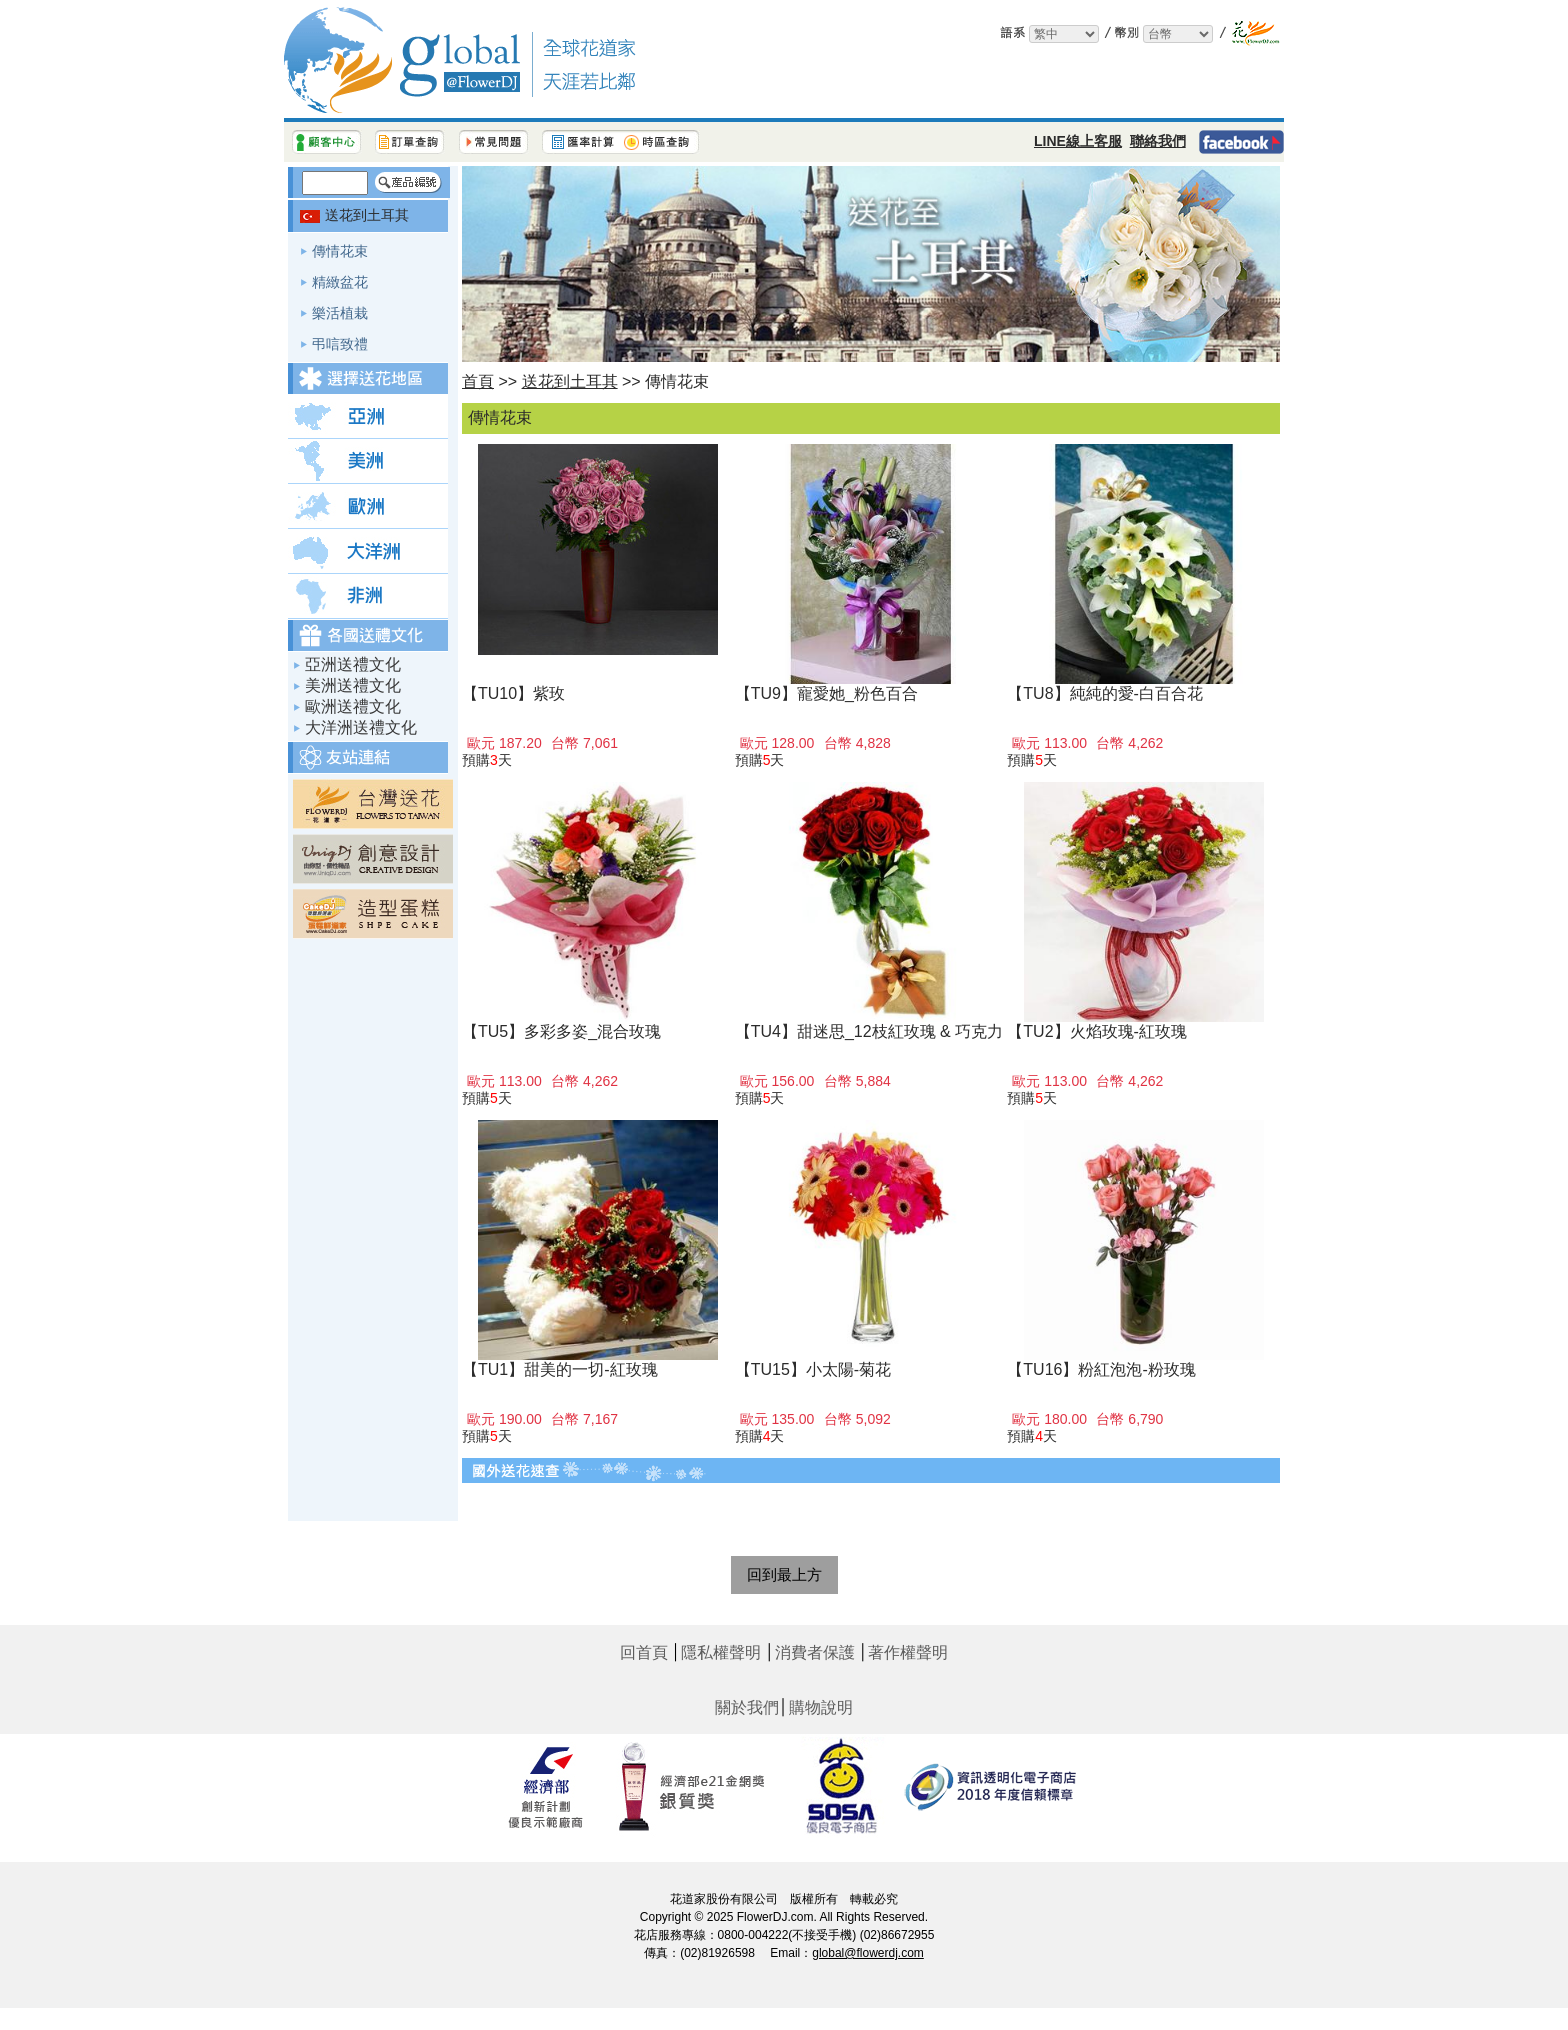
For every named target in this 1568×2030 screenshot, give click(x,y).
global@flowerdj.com (868, 1953)
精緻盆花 (340, 282)
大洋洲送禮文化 (361, 727)
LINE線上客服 (1078, 141)
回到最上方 (784, 1574)
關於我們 (747, 1707)
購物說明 (821, 1707)
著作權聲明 (908, 1652)
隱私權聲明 (721, 1652)
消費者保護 (815, 1652)
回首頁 (644, 1652)
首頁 (478, 381)
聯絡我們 (1158, 141)
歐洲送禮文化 (353, 706)
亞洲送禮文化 (353, 664)
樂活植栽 (340, 313)
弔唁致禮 (340, 344)
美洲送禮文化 (353, 685)
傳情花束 (340, 251)
